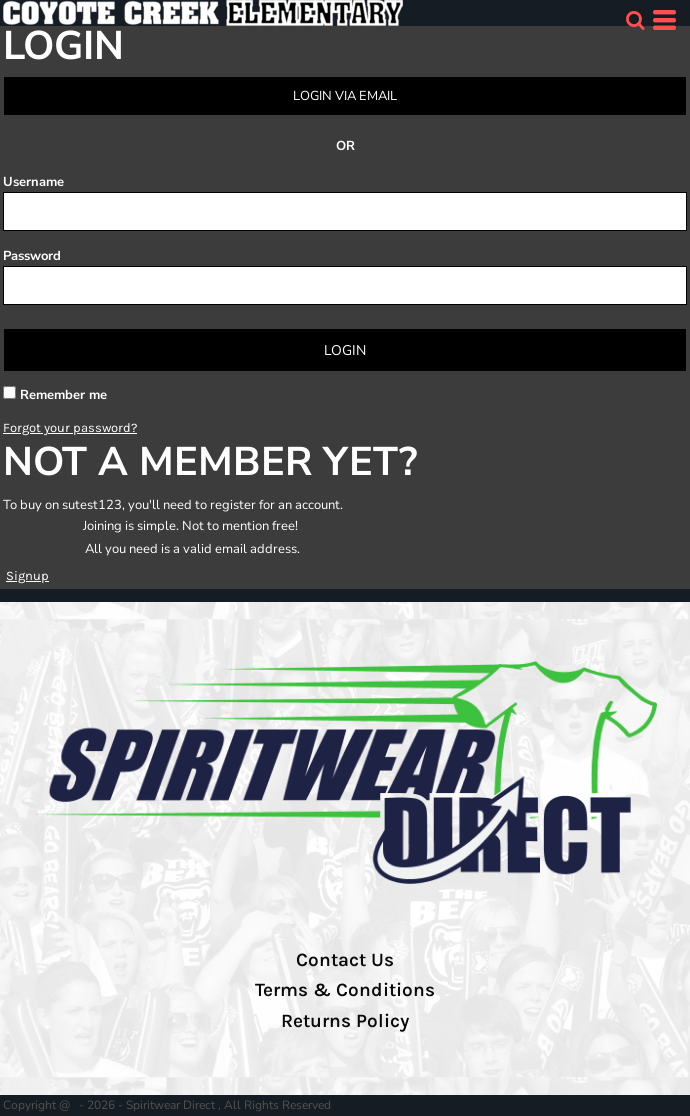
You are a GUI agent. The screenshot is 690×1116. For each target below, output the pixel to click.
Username (33, 182)
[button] (635, 20)
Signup (27, 575)
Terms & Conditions (345, 990)
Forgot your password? (70, 427)
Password (32, 256)
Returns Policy (345, 1021)
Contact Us (345, 960)
